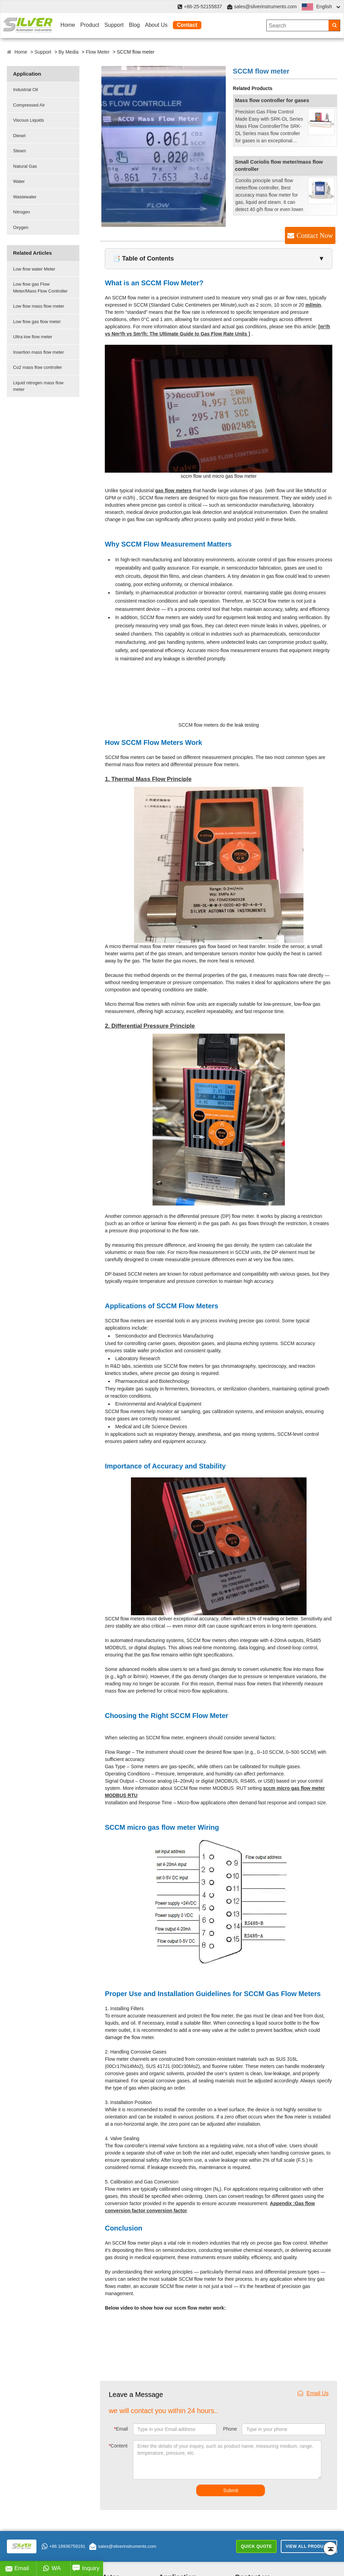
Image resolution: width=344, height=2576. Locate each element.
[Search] (334, 25)
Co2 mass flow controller (37, 367)
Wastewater (24, 196)
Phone (230, 2429)
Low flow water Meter (34, 269)
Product (89, 25)
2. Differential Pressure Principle (150, 1026)
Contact (187, 25)
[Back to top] (330, 2548)
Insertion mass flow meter (38, 352)
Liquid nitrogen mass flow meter (38, 386)
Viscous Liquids (28, 120)
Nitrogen (21, 211)
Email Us (313, 2393)
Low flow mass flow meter (38, 306)
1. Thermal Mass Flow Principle (148, 779)
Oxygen (21, 227)
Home (67, 25)
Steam (19, 150)
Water (19, 181)
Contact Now (315, 235)
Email (121, 2429)
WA (52, 2568)
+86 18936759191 (63, 2546)
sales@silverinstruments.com (265, 6)
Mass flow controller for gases (272, 100)
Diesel (19, 135)
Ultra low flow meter (32, 336)
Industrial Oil (25, 89)
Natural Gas (25, 166)
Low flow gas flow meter (37, 321)
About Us (156, 25)
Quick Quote (256, 2546)
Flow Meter (98, 52)
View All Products (309, 2546)
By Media (68, 52)
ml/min (313, 305)
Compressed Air (29, 105)
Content (118, 2445)
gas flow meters (173, 490)
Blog (134, 25)
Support (114, 25)
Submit (230, 2490)
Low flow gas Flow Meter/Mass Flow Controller (40, 288)
